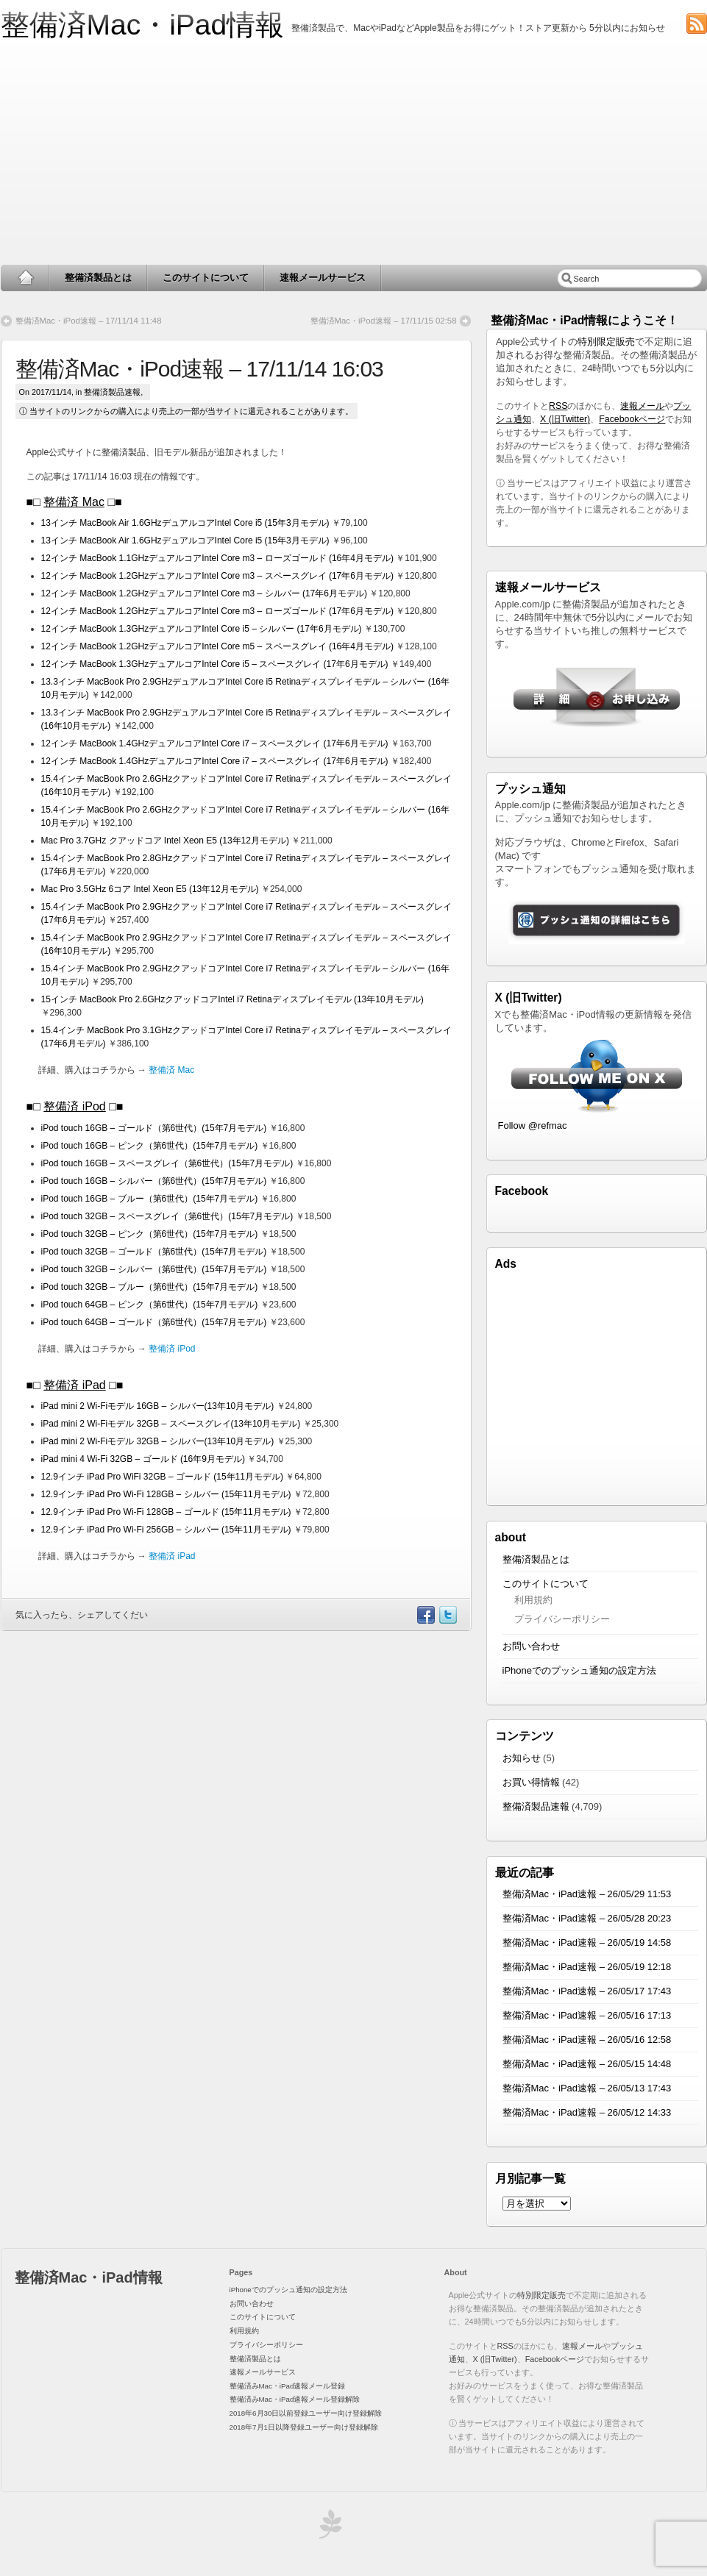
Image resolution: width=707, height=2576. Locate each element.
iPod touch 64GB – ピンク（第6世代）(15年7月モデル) (149, 1304)
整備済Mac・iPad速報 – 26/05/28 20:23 (587, 1918)
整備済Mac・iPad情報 (143, 24)
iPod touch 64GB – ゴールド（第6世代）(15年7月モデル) (154, 1322)
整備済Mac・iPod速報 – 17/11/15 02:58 (383, 320)
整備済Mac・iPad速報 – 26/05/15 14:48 (587, 2063)
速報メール (642, 406)
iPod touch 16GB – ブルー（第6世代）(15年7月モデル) (149, 1199)
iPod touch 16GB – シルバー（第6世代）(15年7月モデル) (154, 1181)
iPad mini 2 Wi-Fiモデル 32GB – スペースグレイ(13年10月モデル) (171, 1424)
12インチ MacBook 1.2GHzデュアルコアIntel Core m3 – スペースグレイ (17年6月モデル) (217, 576)
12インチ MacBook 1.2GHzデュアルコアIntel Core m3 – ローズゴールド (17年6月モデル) (217, 611)
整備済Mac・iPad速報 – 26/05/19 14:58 (587, 1942)
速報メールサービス (323, 277)
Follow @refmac (532, 1125)
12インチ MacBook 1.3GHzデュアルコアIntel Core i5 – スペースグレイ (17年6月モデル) (214, 664)
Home (25, 278)
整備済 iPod (74, 1106)
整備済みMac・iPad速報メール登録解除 (295, 2399)
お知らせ (521, 1757)
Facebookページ (632, 419)
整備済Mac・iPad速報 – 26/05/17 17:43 (587, 1991)
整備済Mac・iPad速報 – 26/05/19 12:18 (587, 1966)
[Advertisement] (354, 154)
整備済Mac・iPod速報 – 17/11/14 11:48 (88, 320)
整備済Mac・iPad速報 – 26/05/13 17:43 (587, 2088)
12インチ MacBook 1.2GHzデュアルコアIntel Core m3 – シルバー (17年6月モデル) (204, 593)
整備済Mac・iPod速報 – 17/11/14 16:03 (199, 369)
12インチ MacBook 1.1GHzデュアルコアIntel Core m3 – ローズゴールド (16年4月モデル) (217, 558)
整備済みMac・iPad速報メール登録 (288, 2386)
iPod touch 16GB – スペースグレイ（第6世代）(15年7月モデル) (167, 1163)
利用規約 (533, 1599)
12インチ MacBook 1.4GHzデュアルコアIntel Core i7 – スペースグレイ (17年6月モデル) (214, 743)
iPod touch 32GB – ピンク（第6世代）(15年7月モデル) (149, 1234)
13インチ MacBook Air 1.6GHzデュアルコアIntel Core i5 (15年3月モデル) (185, 523)
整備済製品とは (98, 277)
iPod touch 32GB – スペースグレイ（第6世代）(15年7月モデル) (167, 1216)
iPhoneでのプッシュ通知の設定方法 (579, 1670)
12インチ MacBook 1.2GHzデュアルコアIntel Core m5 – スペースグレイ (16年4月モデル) (217, 646)
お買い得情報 (531, 1782)
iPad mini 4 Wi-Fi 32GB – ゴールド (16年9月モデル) (143, 1459)
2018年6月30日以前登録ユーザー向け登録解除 (306, 2413)
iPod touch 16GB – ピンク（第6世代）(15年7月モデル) (149, 1146)
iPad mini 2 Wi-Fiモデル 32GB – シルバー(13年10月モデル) (157, 1441)
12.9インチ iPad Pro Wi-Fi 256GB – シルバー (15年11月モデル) (166, 1529)
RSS (558, 406)
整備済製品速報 (112, 392)
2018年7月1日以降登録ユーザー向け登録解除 (304, 2427)
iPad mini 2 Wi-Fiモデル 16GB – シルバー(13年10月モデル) (157, 1406)
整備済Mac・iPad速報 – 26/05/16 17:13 (587, 2015)
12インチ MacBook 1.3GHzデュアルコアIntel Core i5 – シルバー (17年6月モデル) (201, 629)
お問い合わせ (531, 1646)
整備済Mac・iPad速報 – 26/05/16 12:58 (587, 2039)
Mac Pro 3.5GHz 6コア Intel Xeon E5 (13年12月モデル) (150, 889)
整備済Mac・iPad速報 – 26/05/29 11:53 (587, 1893)
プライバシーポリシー (562, 1618)
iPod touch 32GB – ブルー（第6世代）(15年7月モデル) (149, 1287)
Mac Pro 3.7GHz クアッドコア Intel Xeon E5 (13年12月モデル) (165, 840)
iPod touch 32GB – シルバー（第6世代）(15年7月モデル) (154, 1269)
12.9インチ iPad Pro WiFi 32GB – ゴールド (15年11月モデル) (162, 1476)
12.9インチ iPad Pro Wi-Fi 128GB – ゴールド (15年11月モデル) (166, 1512)
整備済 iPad (74, 1385)
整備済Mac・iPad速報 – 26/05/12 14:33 (587, 2112)
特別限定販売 (606, 341)
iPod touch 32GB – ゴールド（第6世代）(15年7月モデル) (154, 1251)
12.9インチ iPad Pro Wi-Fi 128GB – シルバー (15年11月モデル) (166, 1494)
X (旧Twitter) (565, 419)
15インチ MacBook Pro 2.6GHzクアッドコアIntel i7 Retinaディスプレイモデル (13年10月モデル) (232, 999)
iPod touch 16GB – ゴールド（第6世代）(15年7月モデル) (154, 1128)
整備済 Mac (73, 502)
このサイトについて (206, 277)
